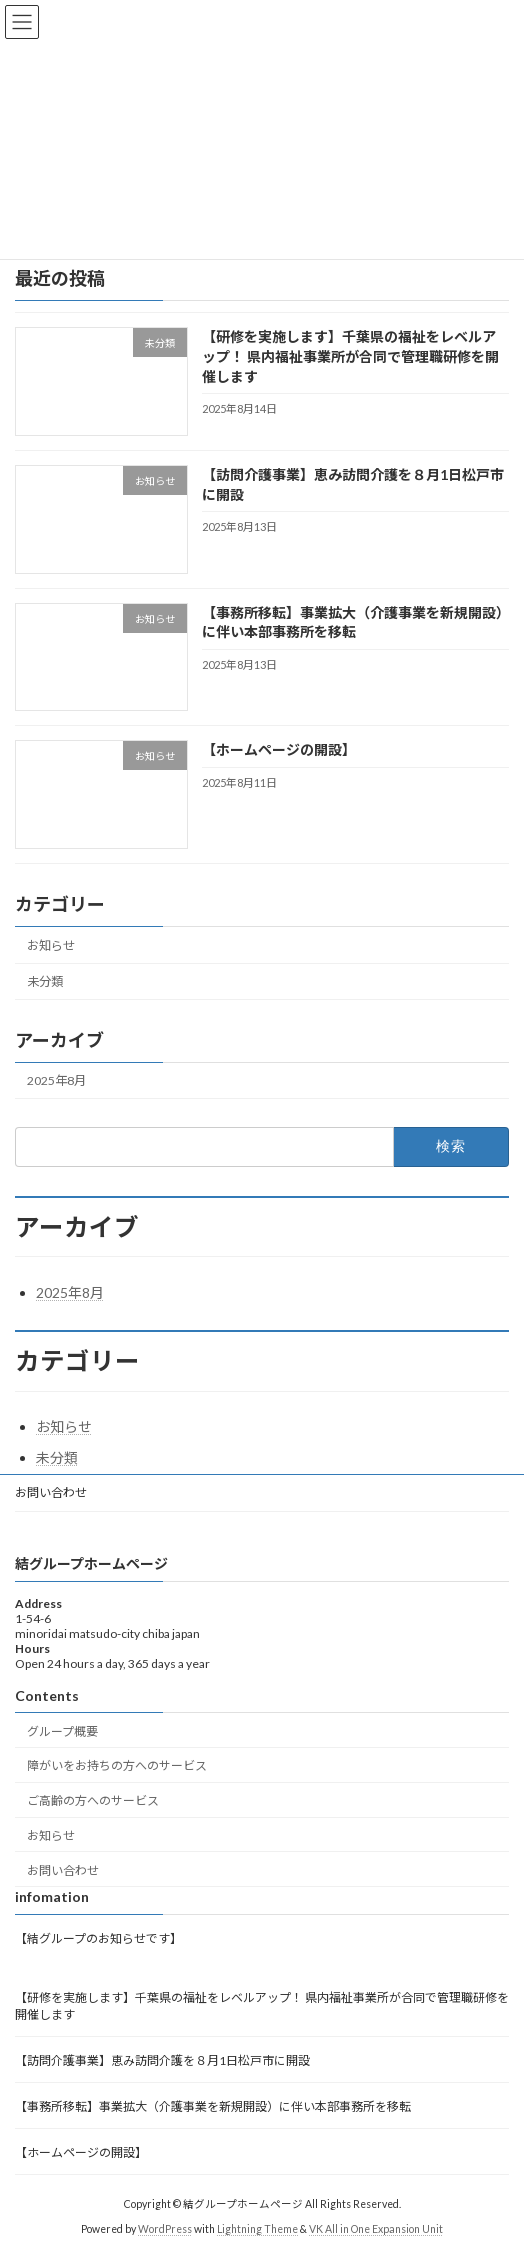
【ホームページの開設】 (279, 750)
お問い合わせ (51, 1492)
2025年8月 (56, 1081)
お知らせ (51, 945)
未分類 (45, 981)
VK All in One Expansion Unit (376, 2229)
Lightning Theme (257, 2229)
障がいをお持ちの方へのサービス (117, 1766)
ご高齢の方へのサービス (93, 1800)
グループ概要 (62, 1731)
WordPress (165, 2229)
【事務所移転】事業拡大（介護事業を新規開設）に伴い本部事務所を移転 (213, 2106)
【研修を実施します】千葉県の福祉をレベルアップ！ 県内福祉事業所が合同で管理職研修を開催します (350, 357)
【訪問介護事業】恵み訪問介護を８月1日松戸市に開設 (162, 2060)
